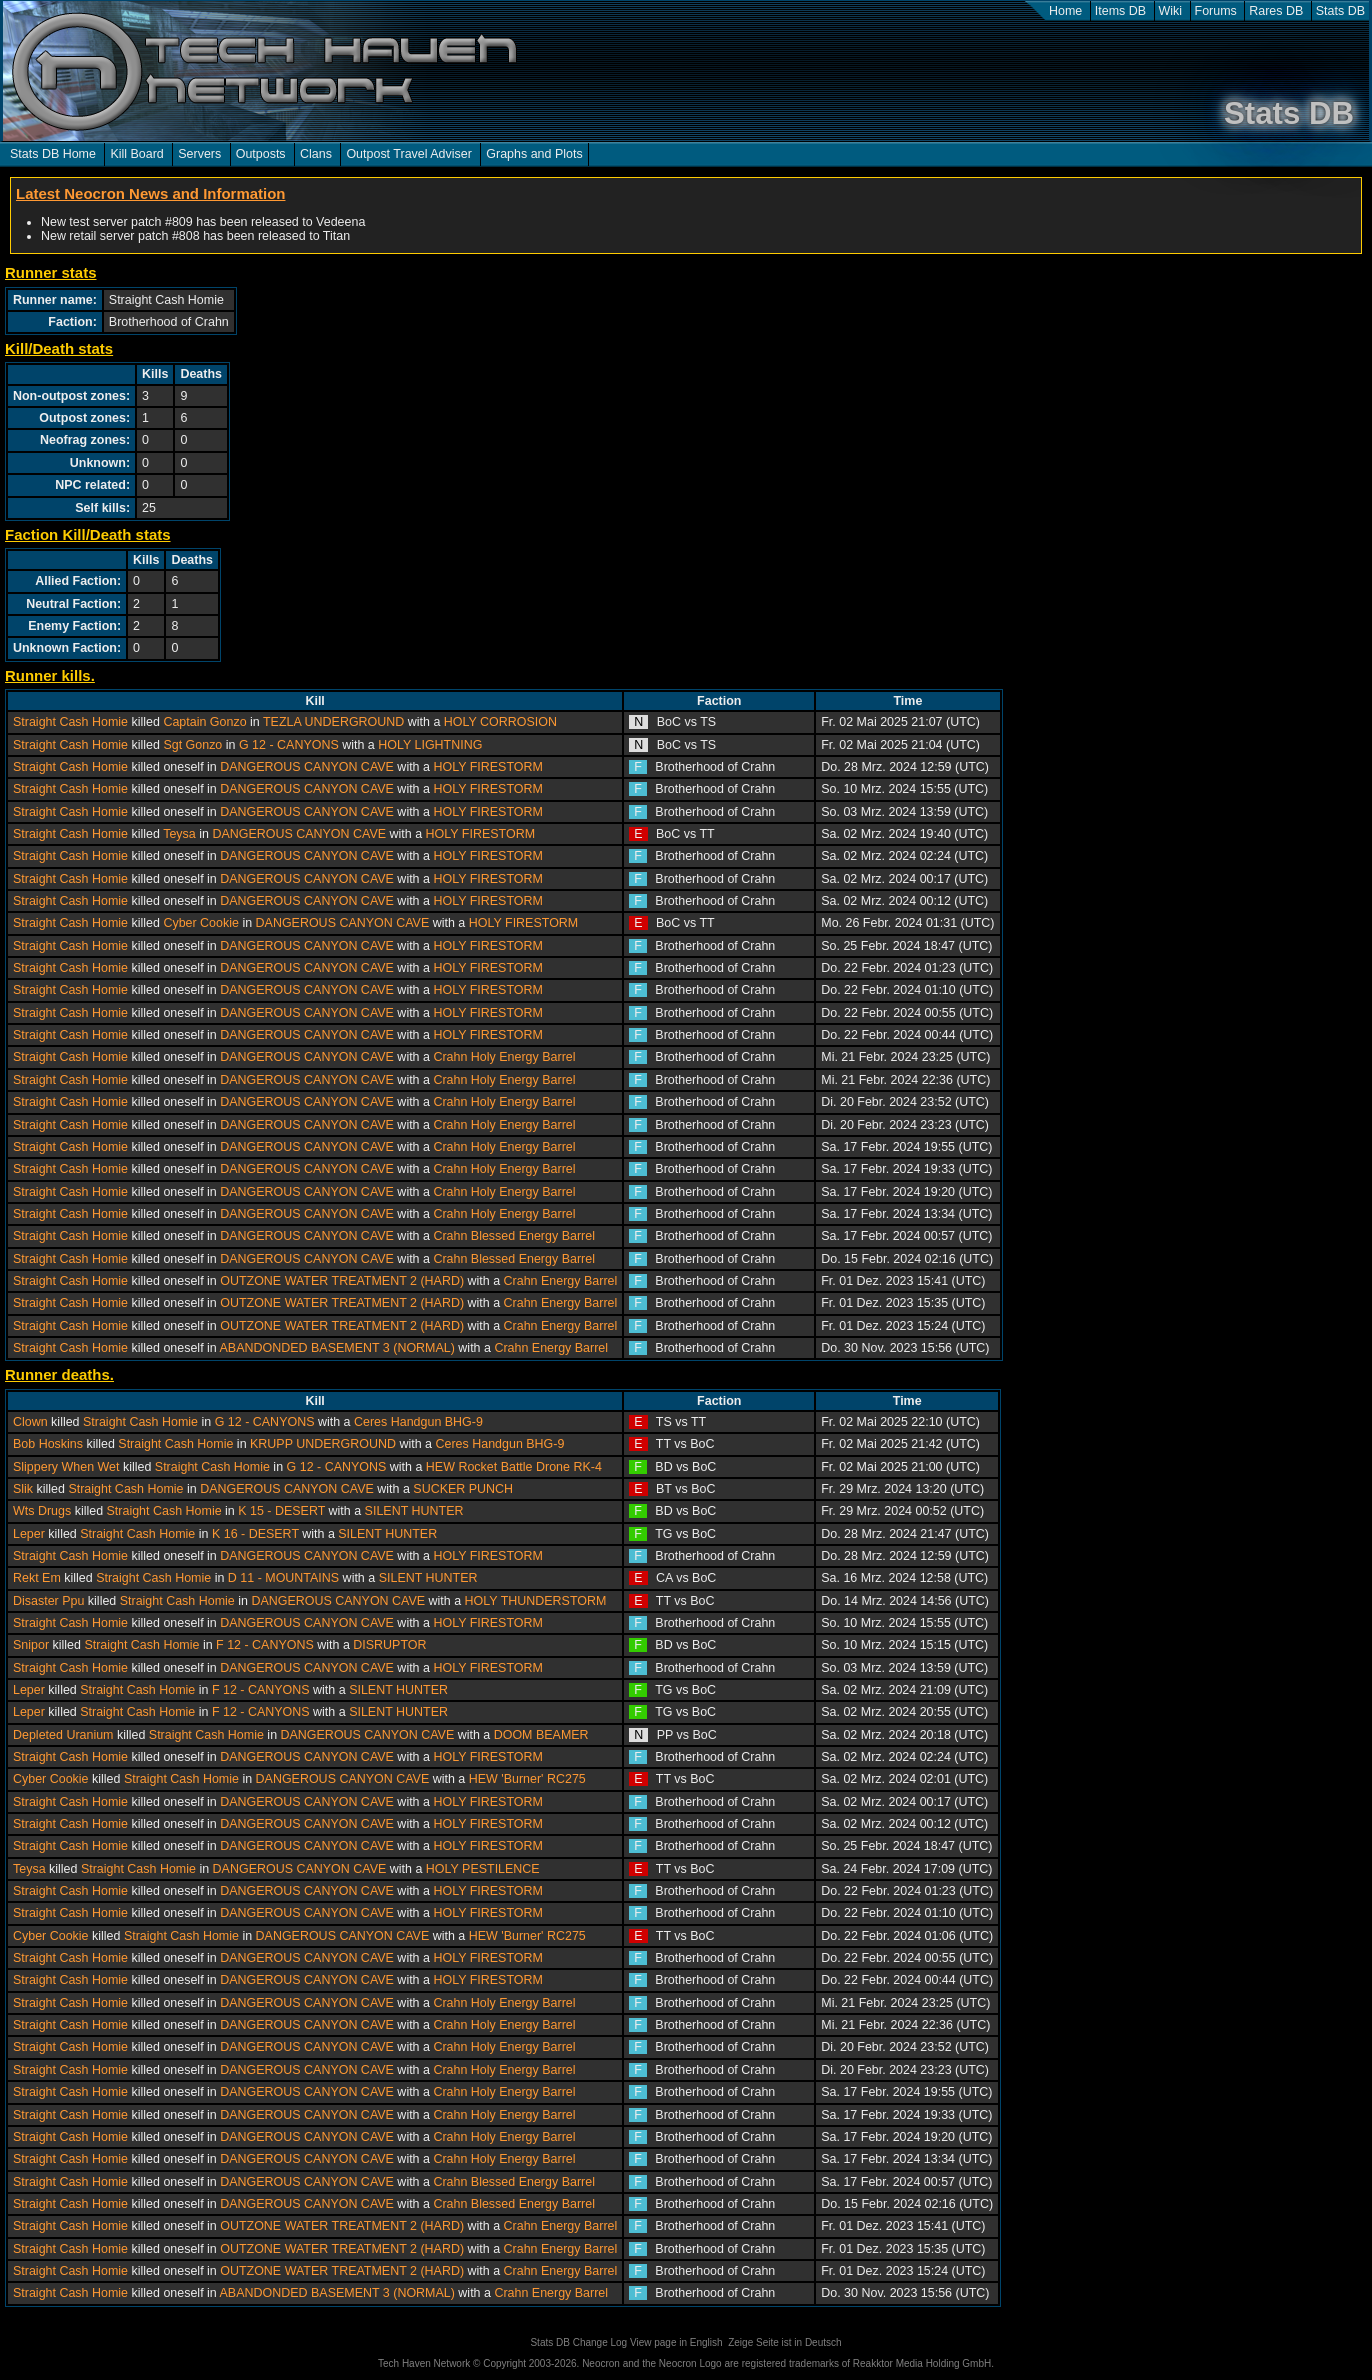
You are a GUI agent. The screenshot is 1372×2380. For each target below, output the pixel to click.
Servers (199, 154)
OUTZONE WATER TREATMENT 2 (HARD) (342, 1281)
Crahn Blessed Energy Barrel (513, 1236)
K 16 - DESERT (255, 1534)
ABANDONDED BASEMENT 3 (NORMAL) (337, 1348)
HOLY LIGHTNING (430, 745)
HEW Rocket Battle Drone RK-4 (514, 1467)
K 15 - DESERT (281, 1511)
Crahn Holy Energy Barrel (504, 1057)
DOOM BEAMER (541, 1735)
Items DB (1120, 11)
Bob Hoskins (48, 1444)
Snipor (31, 1645)
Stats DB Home (53, 154)
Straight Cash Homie (70, 722)
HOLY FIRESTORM (487, 767)
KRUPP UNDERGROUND (323, 1444)
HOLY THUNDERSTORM (536, 1601)
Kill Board (136, 154)
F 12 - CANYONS (265, 1645)
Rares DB (1276, 11)
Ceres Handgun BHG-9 (418, 1422)
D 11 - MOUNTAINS (283, 1578)
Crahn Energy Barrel (561, 1281)
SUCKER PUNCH (463, 1489)
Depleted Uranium (63, 1735)
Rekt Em (37, 1578)
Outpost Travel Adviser (408, 154)
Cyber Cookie (201, 923)
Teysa (179, 834)
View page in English (676, 2342)
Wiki (1171, 11)
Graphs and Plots (534, 154)
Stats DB (1340, 11)
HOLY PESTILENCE (483, 1869)
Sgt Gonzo (192, 745)
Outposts (261, 154)
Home (1065, 11)
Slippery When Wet (66, 1467)
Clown (30, 1422)
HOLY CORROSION (500, 722)
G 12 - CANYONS (289, 745)
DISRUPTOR (389, 1645)
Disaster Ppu (48, 1601)
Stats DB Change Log (578, 2342)
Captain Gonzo (204, 722)
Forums (1216, 11)
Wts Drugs (42, 1511)
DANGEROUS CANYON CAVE (307, 767)
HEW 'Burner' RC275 (527, 1779)
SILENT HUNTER (414, 1511)
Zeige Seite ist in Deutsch (784, 2342)
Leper (29, 1534)
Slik (23, 1489)
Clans (316, 154)
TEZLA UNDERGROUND (333, 722)
